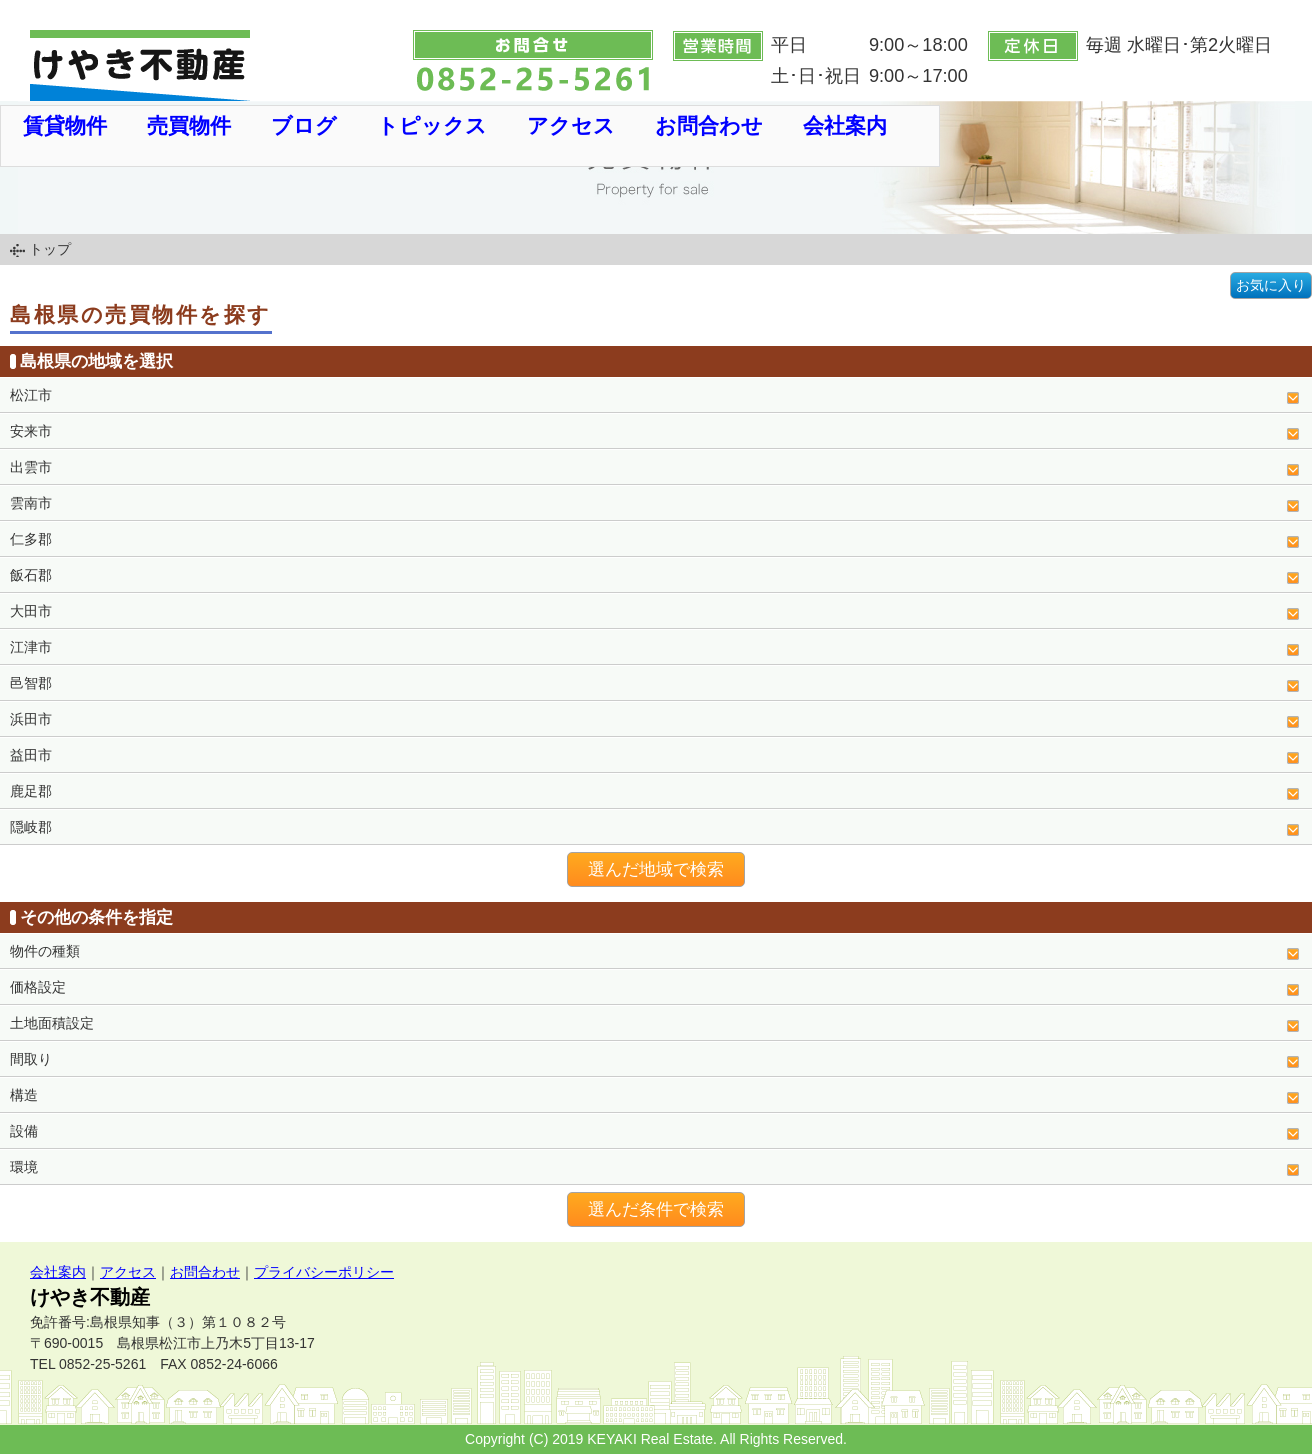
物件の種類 (45, 951)
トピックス (432, 125)
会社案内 (845, 125)
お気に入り (1271, 285)
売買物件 (189, 125)
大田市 (31, 611)
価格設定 (38, 987)
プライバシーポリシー (324, 1272)
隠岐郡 (31, 827)
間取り (31, 1059)
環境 (24, 1167)
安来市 (31, 431)
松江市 (31, 395)
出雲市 (31, 467)
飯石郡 (31, 575)
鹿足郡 (31, 791)
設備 (24, 1131)
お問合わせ (709, 125)
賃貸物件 (65, 125)
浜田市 (31, 719)
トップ (50, 249)
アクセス (571, 125)
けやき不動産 (90, 1297)
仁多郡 (31, 539)
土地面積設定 (52, 1023)
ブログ (304, 125)
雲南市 (31, 503)
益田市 (31, 755)
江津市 (31, 647)
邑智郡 (31, 683)
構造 (24, 1095)
